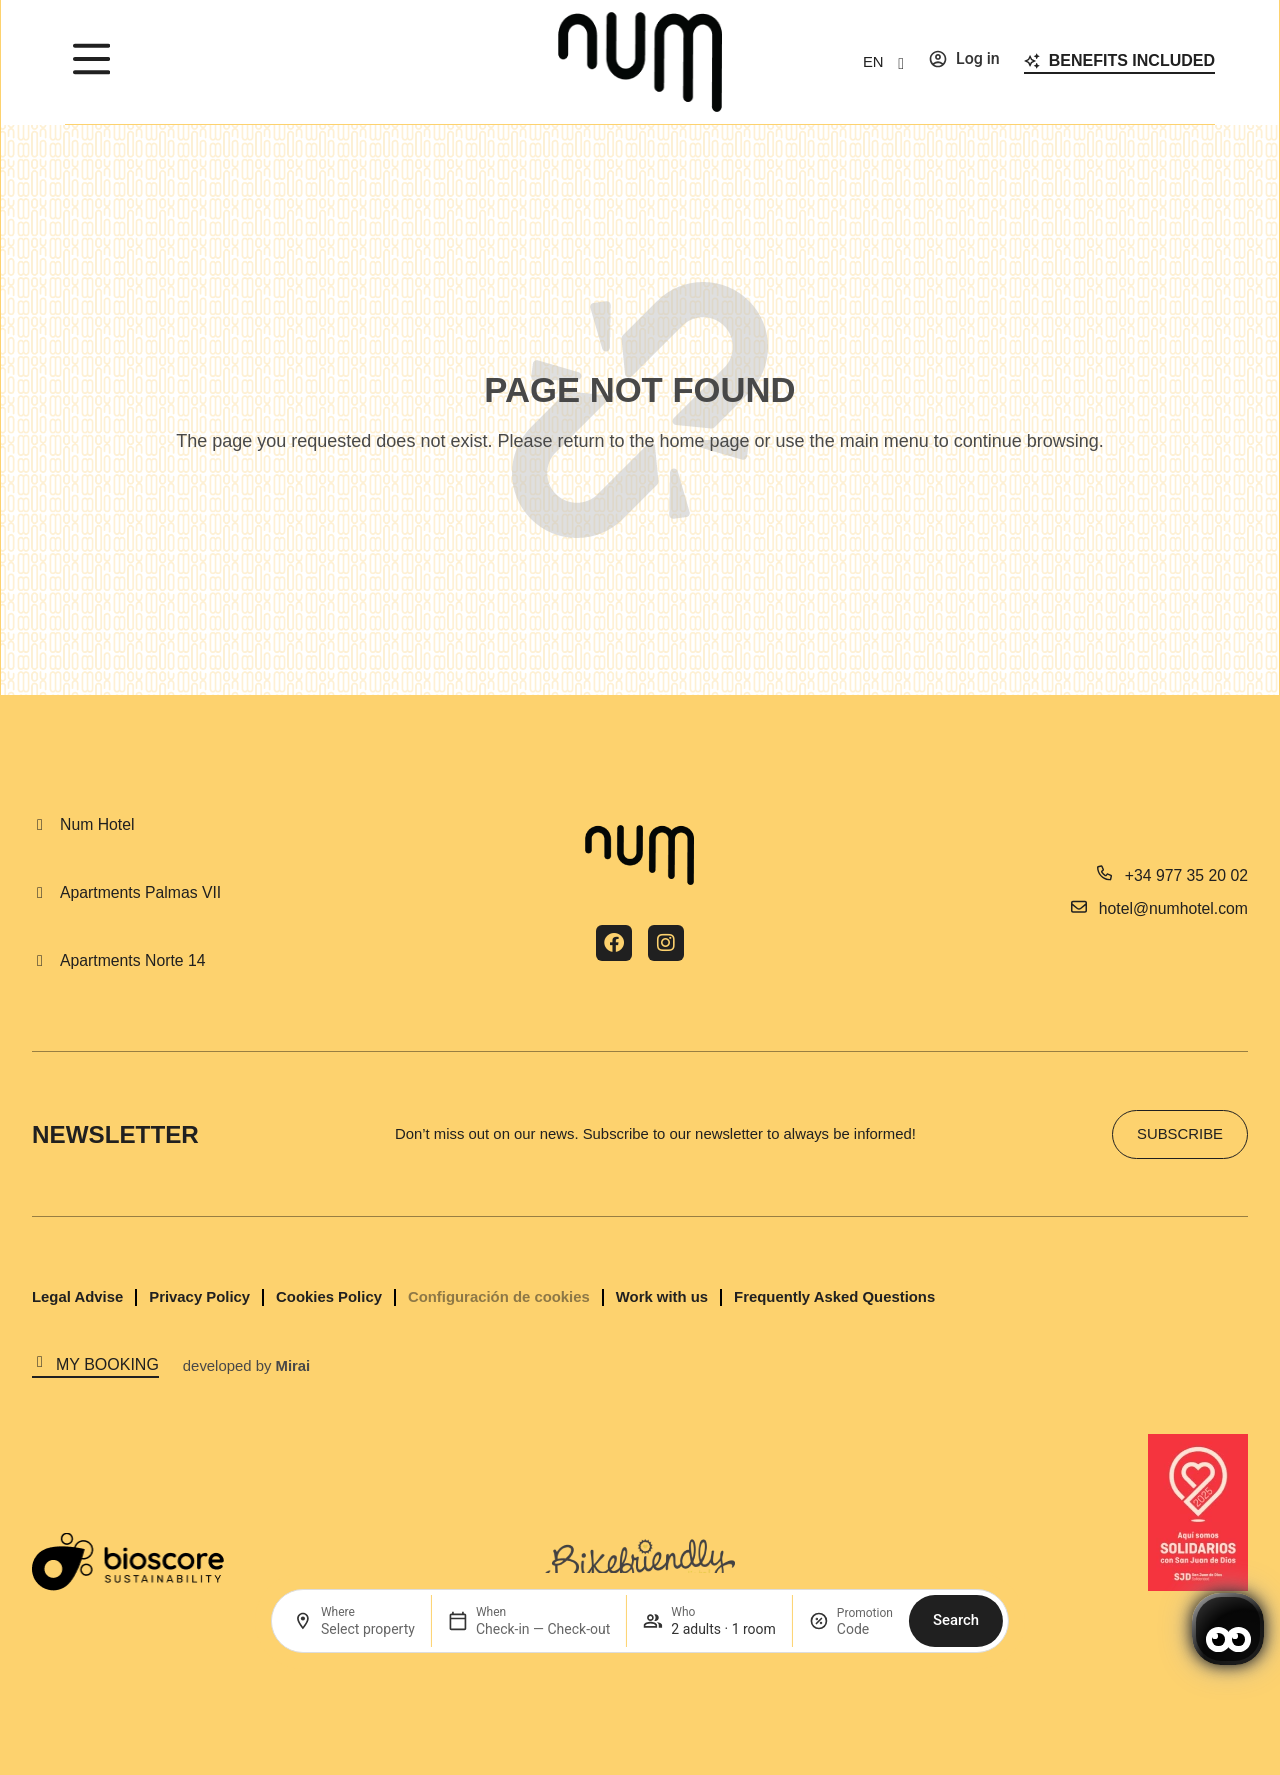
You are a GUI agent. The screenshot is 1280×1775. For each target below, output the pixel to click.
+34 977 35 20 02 (1186, 875)
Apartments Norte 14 (132, 960)
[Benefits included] (1032, 61)
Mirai (292, 1366)
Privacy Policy (199, 1297)
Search (956, 1620)
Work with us (662, 1297)
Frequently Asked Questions (834, 1297)
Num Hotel (97, 824)
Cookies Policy (329, 1297)
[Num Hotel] (40, 825)
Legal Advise (77, 1297)
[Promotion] (865, 1629)
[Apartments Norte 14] (40, 961)
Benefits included (1132, 60)
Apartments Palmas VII (140, 892)
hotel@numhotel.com (1173, 908)
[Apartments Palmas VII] (40, 893)
